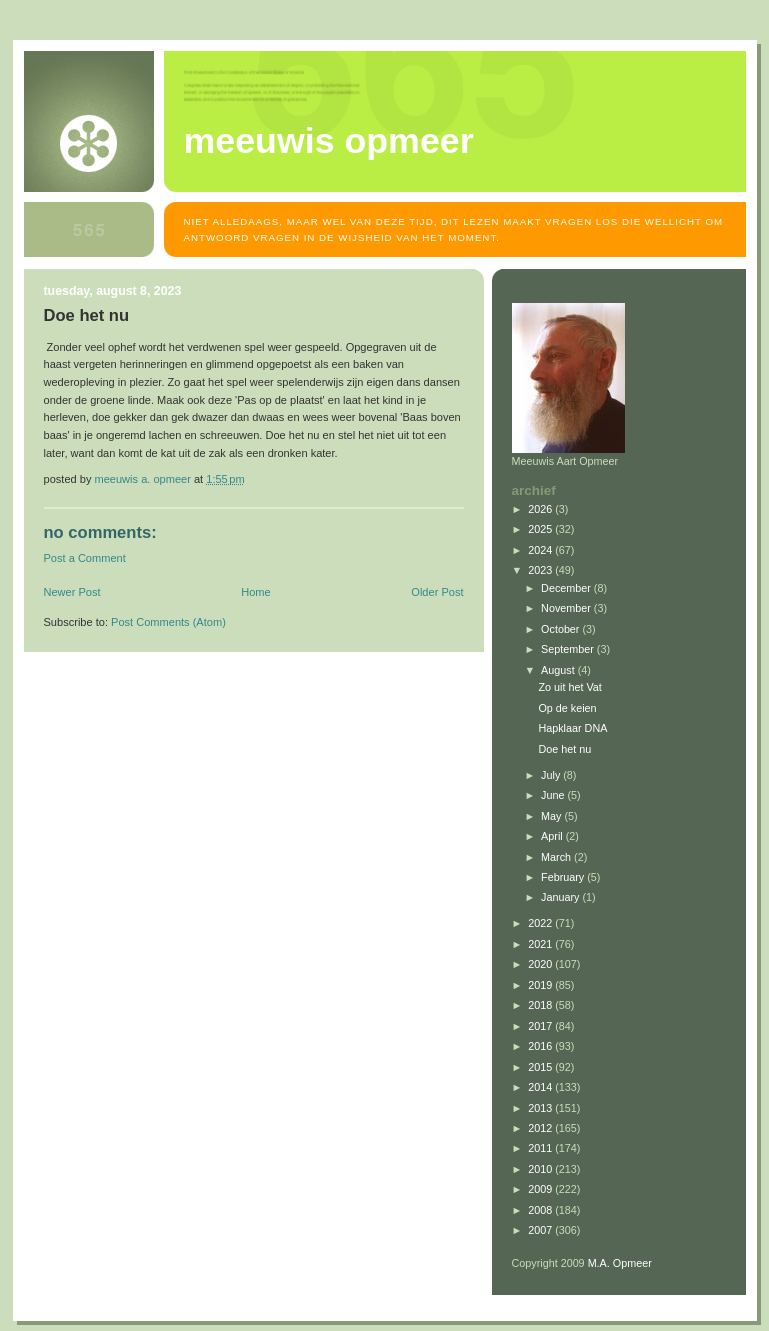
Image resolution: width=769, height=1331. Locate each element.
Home (255, 592)
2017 (541, 1026)
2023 (541, 570)
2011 (541, 1148)
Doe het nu (564, 749)
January (561, 897)
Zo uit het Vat (569, 687)
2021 (541, 944)
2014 (541, 1087)
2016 (541, 1046)
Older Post (437, 592)
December (567, 588)
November (567, 608)
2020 (541, 964)
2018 (541, 1005)
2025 (541, 529)
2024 (541, 550)
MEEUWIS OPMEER (329, 141)
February (564, 877)
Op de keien (567, 708)
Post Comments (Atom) (168, 622)
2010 (541, 1169)
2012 (541, 1128)
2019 (541, 985)
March (557, 857)
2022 (541, 923)
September (569, 649)
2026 (541, 509)
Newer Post (72, 592)
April (553, 836)
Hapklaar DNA (572, 728)
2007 (541, 1230)
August (559, 670)
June (554, 795)
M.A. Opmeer (620, 1263)
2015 (541, 1067)
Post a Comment (85, 558)
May (552, 816)
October (561, 629)
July (552, 775)
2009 (541, 1189)
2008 (541, 1210)
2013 (541, 1108)
